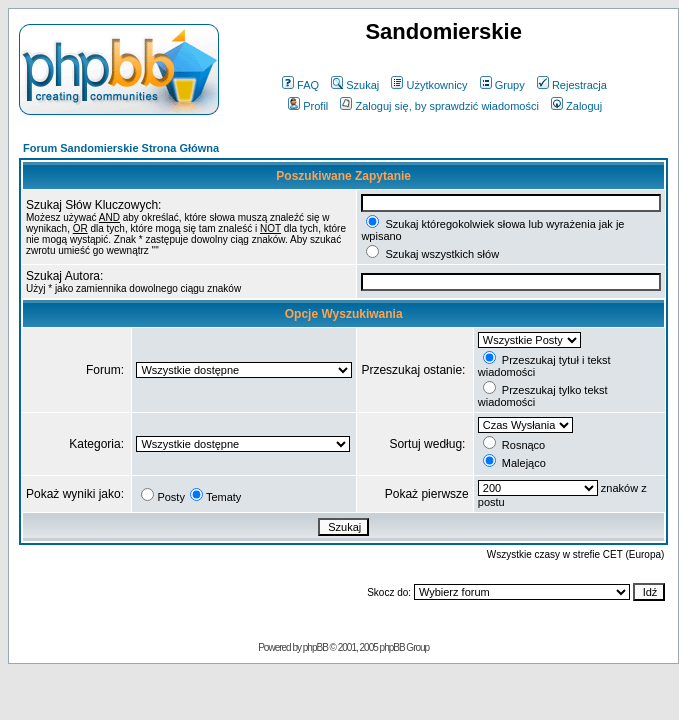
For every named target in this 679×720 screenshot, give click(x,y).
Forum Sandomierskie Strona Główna (121, 148)
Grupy (502, 85)
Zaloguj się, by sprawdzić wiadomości (439, 106)
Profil (308, 106)
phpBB (315, 647)
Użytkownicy (429, 85)
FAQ (300, 85)
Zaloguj (576, 106)
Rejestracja (572, 85)
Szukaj (355, 85)
